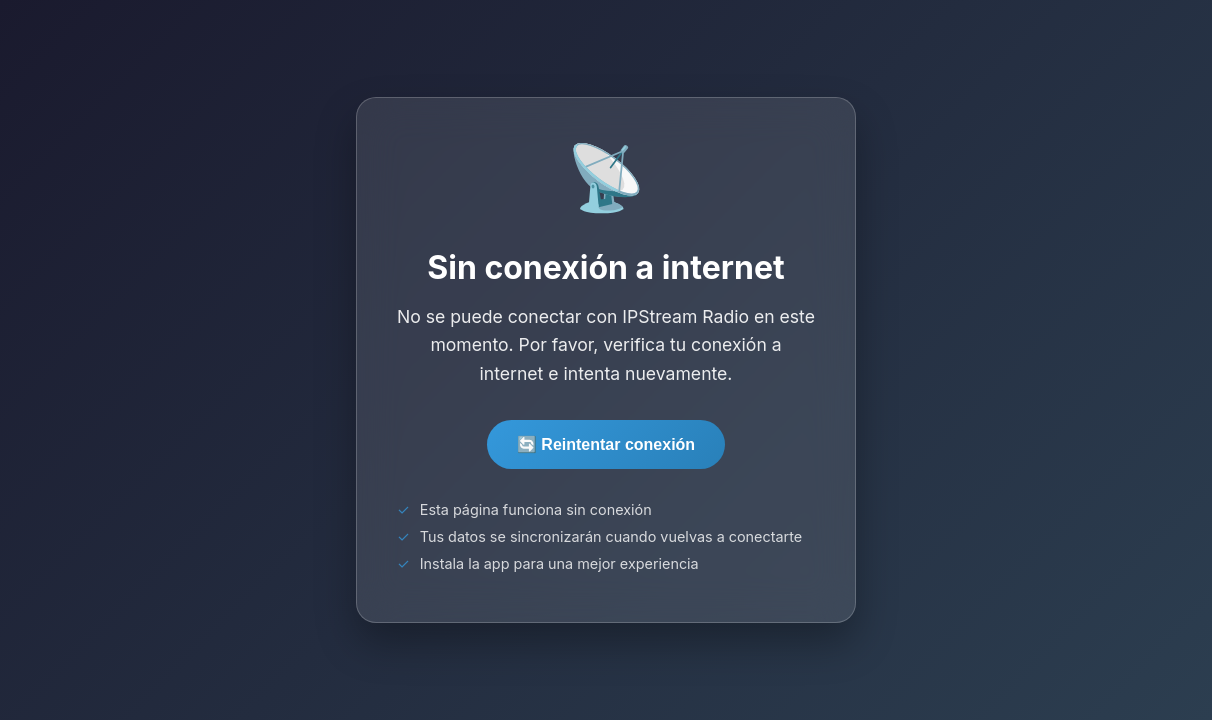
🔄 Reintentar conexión (606, 444)
